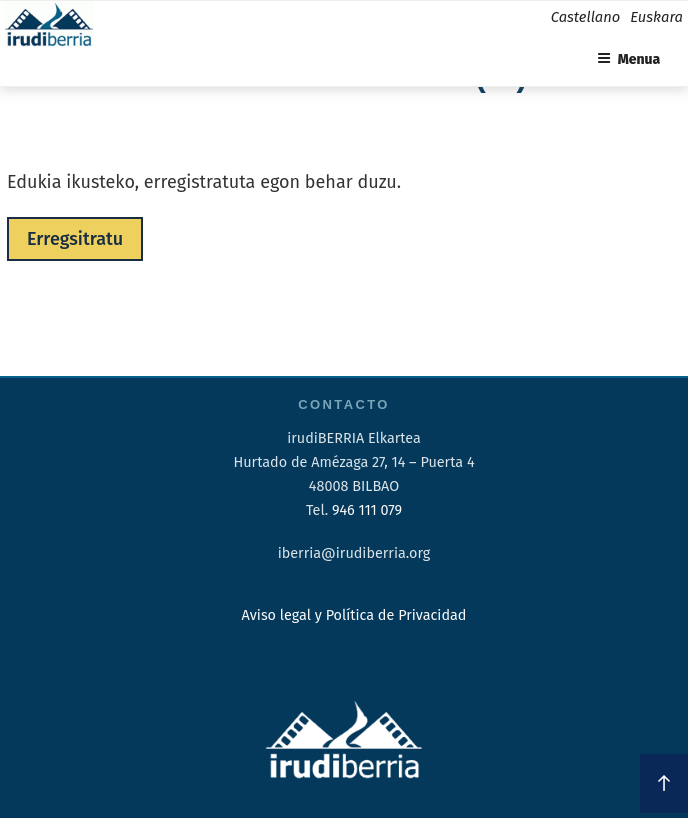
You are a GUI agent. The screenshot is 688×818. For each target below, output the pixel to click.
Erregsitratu (75, 239)
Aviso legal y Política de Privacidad (354, 615)
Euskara (656, 17)
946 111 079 (367, 510)
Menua (629, 59)
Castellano (585, 17)
